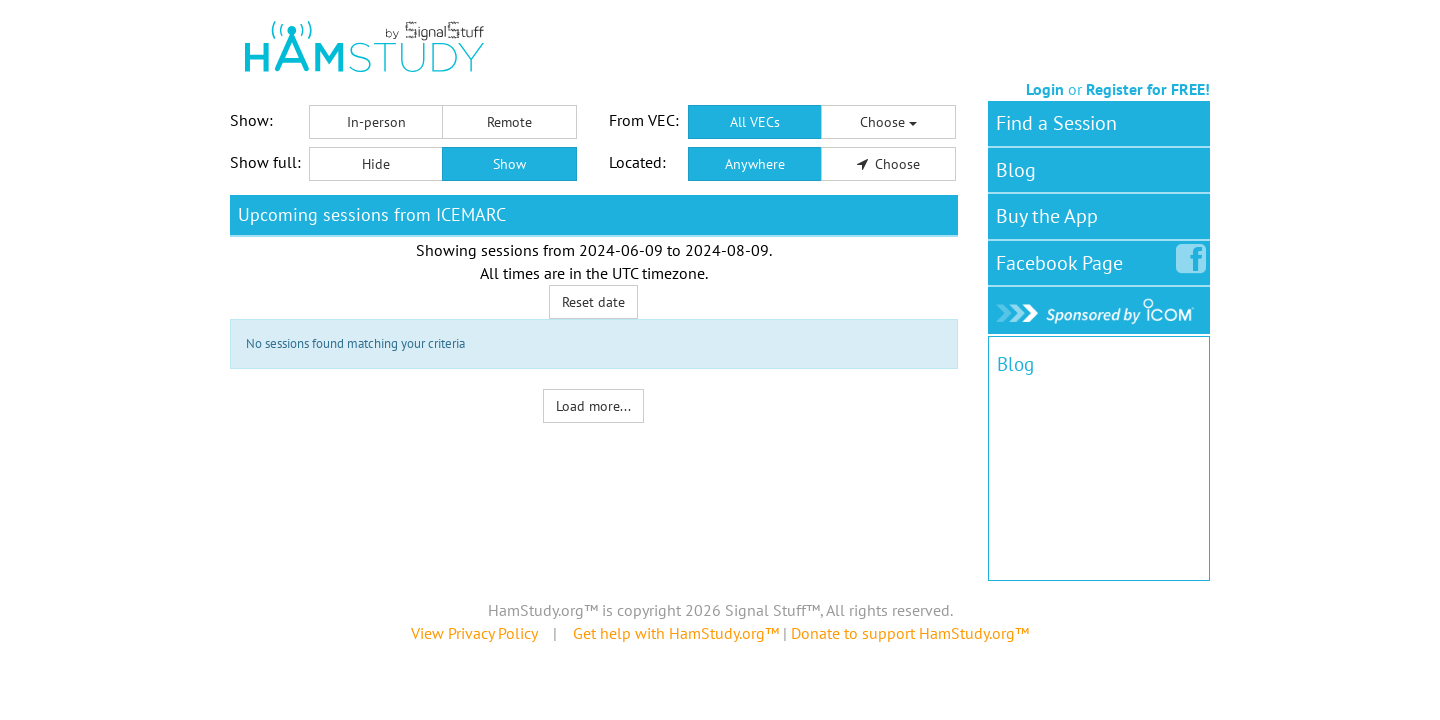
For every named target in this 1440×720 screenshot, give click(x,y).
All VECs (755, 122)
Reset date (593, 302)
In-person (376, 122)
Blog (1016, 170)
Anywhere (755, 164)
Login (1045, 89)
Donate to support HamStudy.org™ (910, 633)
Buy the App (1047, 216)
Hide (376, 164)
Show (509, 164)
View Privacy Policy (474, 633)
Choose (888, 122)
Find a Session (1056, 123)
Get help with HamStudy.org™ (676, 633)
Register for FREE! (1148, 89)
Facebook (1063, 259)
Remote (509, 122)
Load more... (593, 406)
